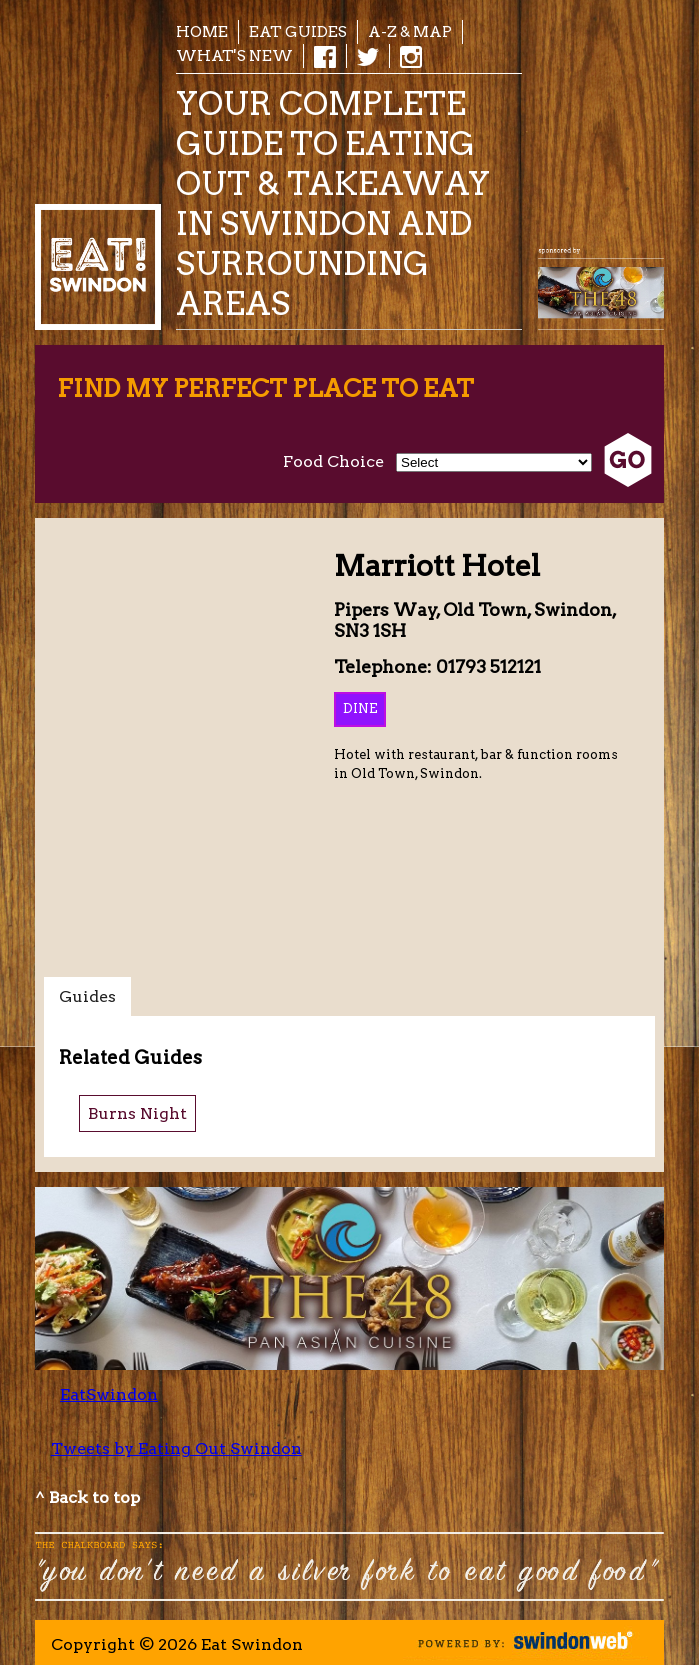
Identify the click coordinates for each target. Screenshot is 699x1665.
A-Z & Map (410, 31)
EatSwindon (109, 1394)
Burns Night (137, 1113)
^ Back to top (87, 1497)
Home (202, 31)
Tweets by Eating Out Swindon (176, 1448)
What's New (234, 55)
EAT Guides (298, 31)
